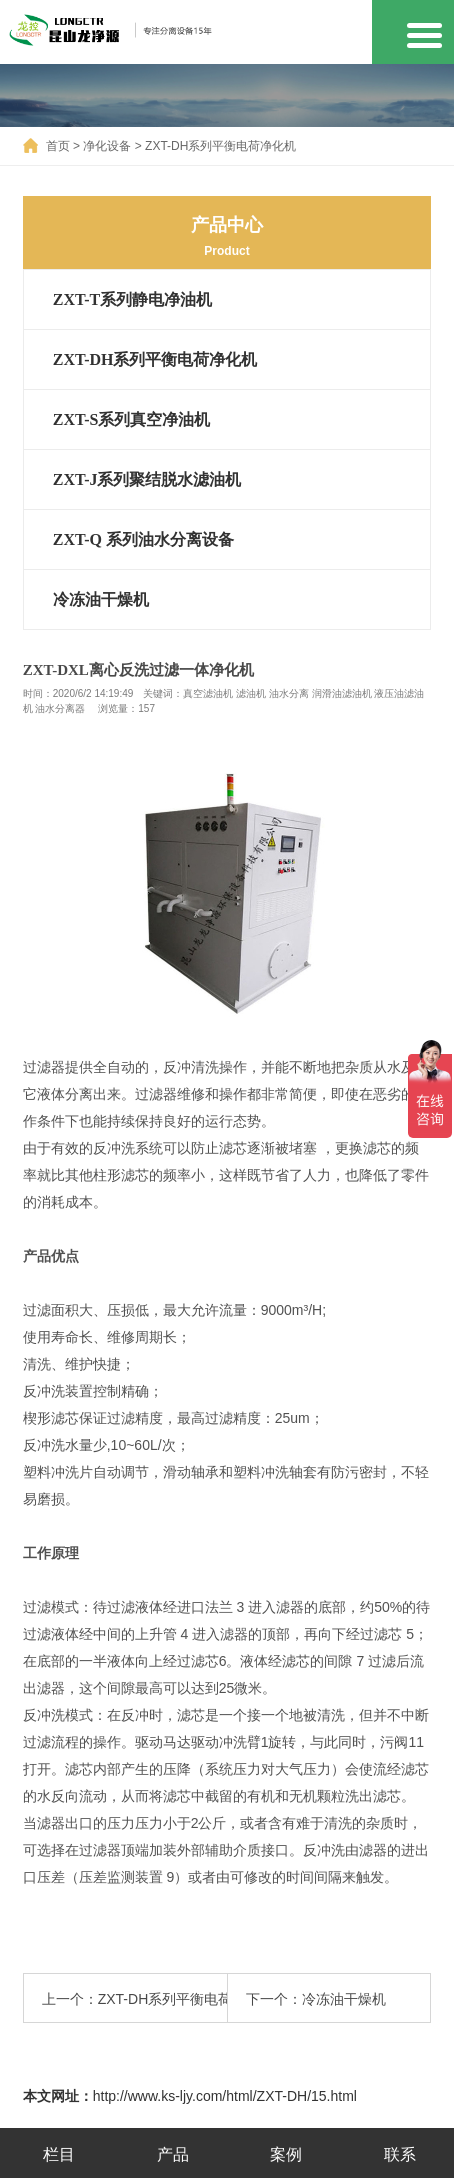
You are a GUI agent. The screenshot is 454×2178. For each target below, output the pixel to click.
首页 (58, 146)
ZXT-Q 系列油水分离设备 (143, 539)
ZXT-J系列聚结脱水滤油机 (147, 479)
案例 (286, 2154)
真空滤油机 (208, 693)
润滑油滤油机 (342, 693)
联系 (400, 2154)
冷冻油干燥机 (101, 599)
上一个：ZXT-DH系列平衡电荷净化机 (134, 1999)
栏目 (59, 2154)
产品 (173, 2154)
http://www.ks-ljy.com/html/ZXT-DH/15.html (225, 2096)
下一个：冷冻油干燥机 (316, 1999)
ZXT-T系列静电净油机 (132, 299)
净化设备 (107, 146)
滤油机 (251, 693)
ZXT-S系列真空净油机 (132, 419)
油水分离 (289, 693)
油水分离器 (60, 708)
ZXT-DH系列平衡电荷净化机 (220, 146)
